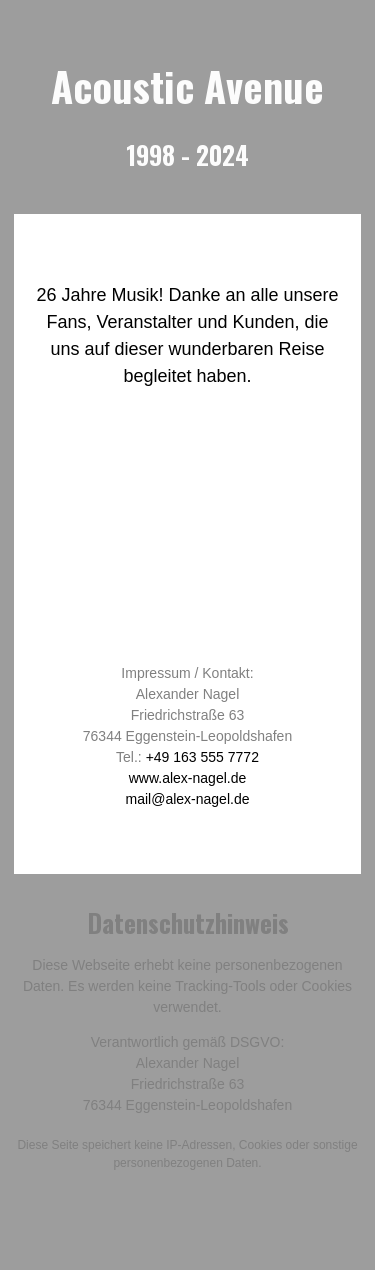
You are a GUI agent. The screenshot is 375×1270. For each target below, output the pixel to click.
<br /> (187, 537)
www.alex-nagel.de (188, 778)
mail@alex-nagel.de (188, 799)
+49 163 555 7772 (202, 757)
